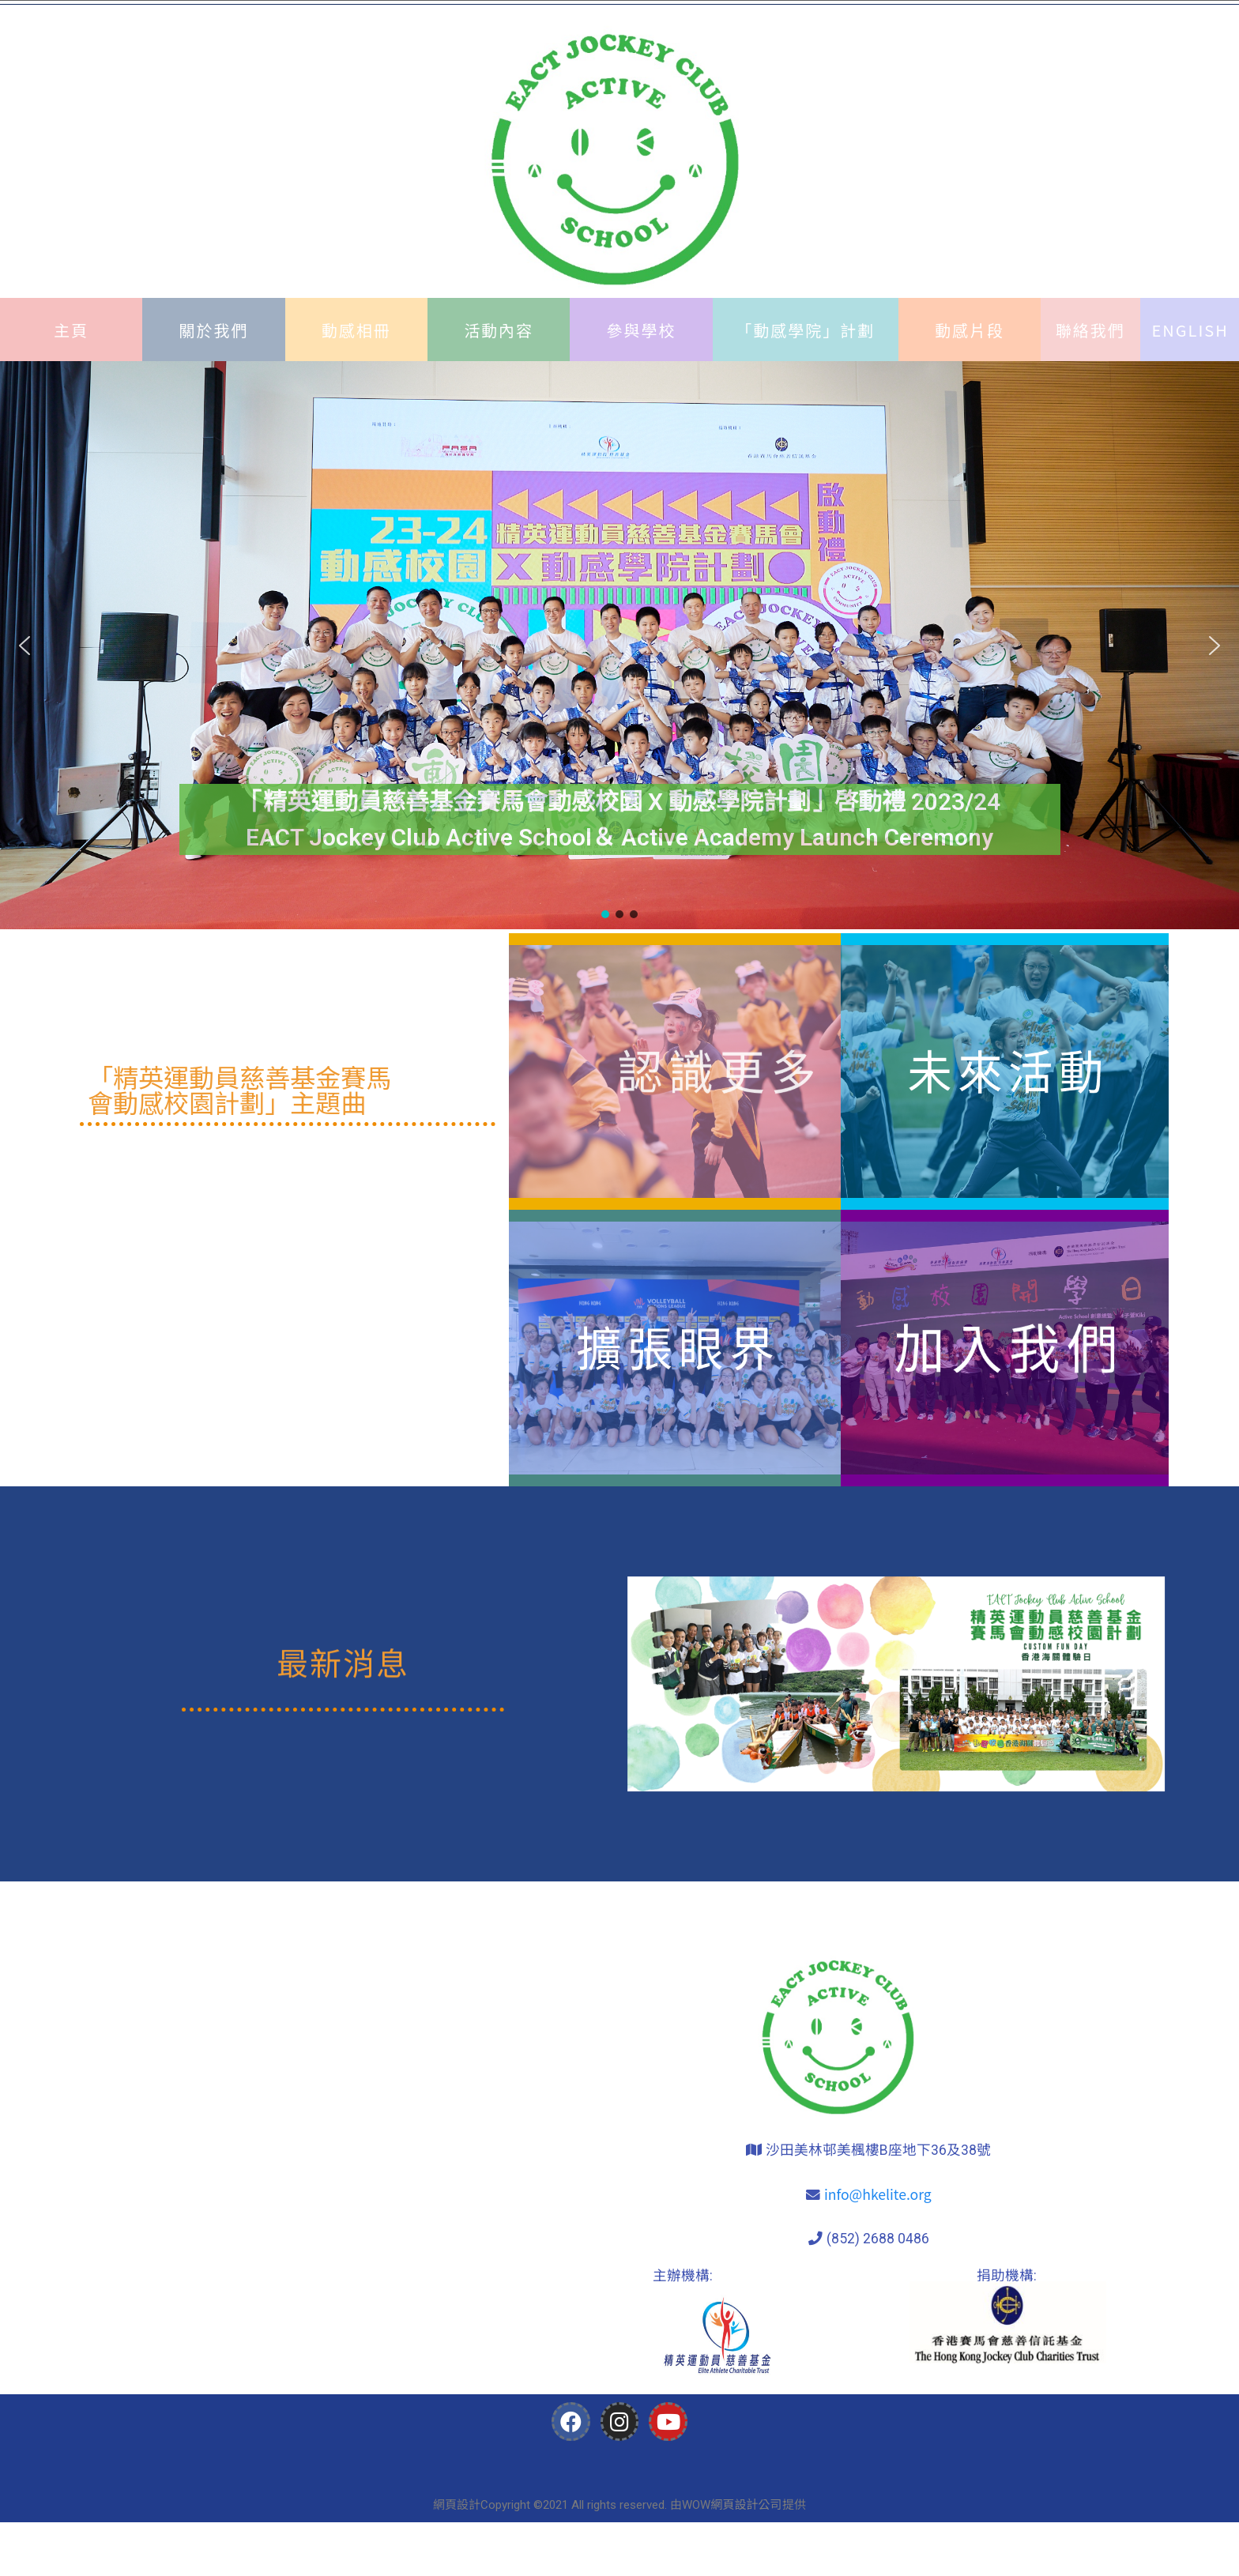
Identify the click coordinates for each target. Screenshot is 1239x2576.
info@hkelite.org (878, 2194)
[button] (24, 645)
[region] (619, 645)
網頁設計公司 (745, 2503)
